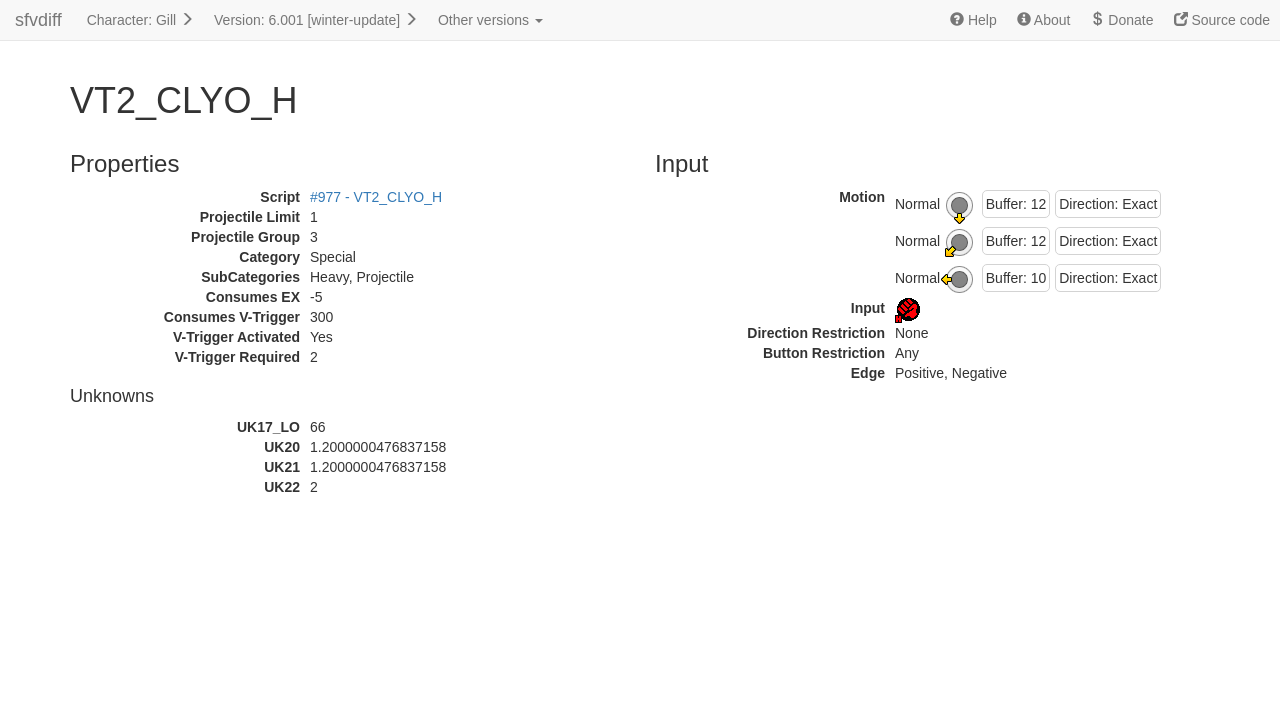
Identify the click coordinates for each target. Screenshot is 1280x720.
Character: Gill (140, 20)
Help (973, 20)
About (1044, 20)
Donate (1121, 20)
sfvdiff (38, 20)
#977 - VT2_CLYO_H (376, 197)
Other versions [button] (490, 20)
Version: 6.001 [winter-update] (316, 20)
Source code (1222, 20)
